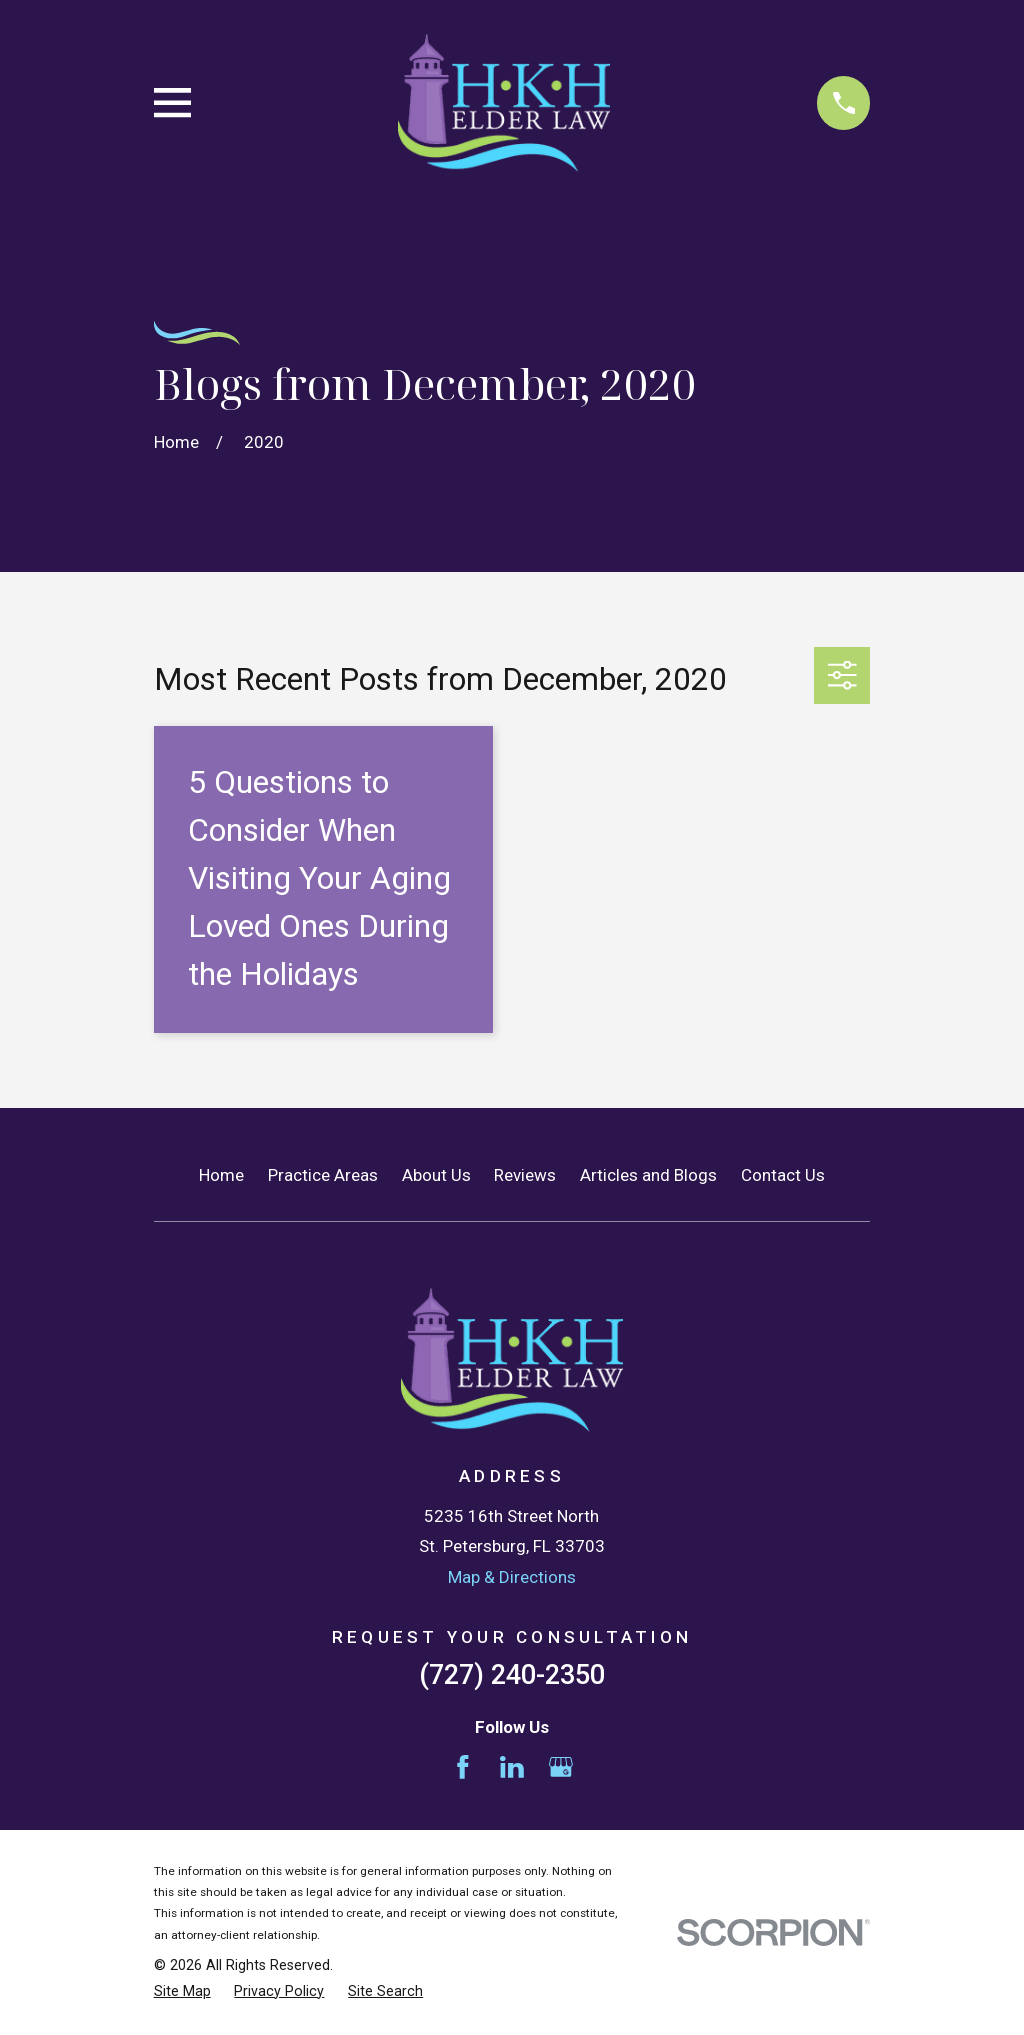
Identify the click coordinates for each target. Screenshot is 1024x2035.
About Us (436, 1175)
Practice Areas (323, 1175)
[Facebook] (463, 1767)
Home (221, 1175)
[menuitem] (182, 1992)
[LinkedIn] (512, 1767)
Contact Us (783, 1175)
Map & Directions (512, 1577)
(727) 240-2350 (512, 1675)
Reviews (525, 1175)
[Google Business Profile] (561, 1767)
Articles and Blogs (648, 1175)
